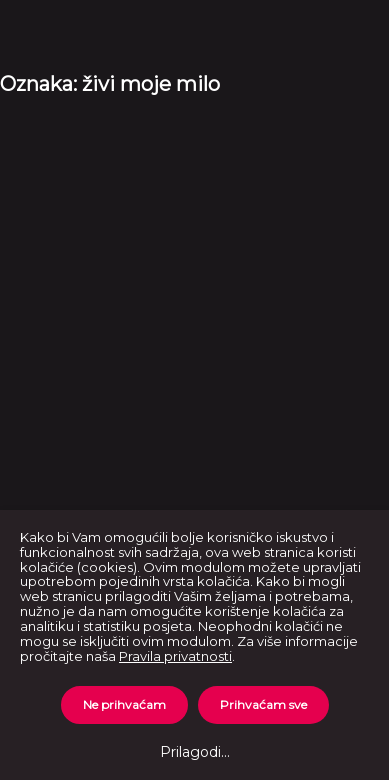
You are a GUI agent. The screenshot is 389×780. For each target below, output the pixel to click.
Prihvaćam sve (263, 704)
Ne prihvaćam (124, 704)
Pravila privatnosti (175, 656)
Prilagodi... (195, 752)
